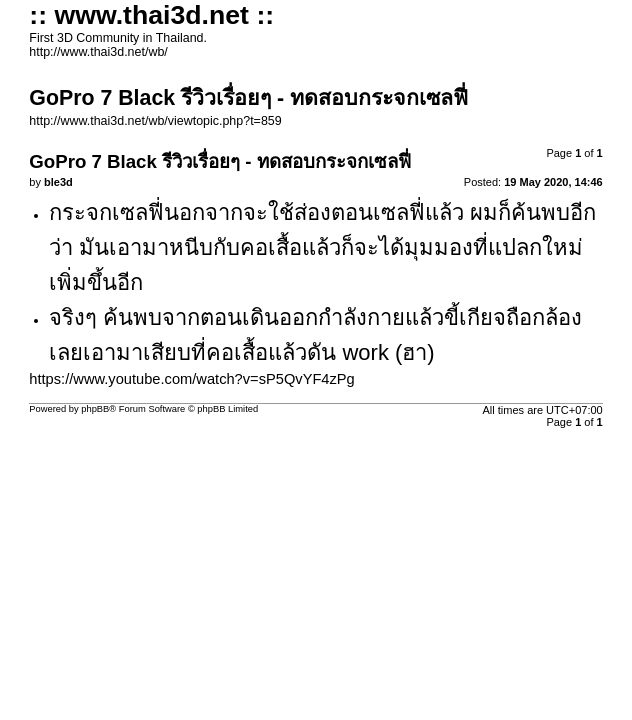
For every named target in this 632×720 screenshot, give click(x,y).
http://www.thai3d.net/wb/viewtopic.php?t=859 (155, 121)
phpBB (95, 409)
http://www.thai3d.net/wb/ (98, 52)
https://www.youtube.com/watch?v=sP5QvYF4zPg (191, 379)
